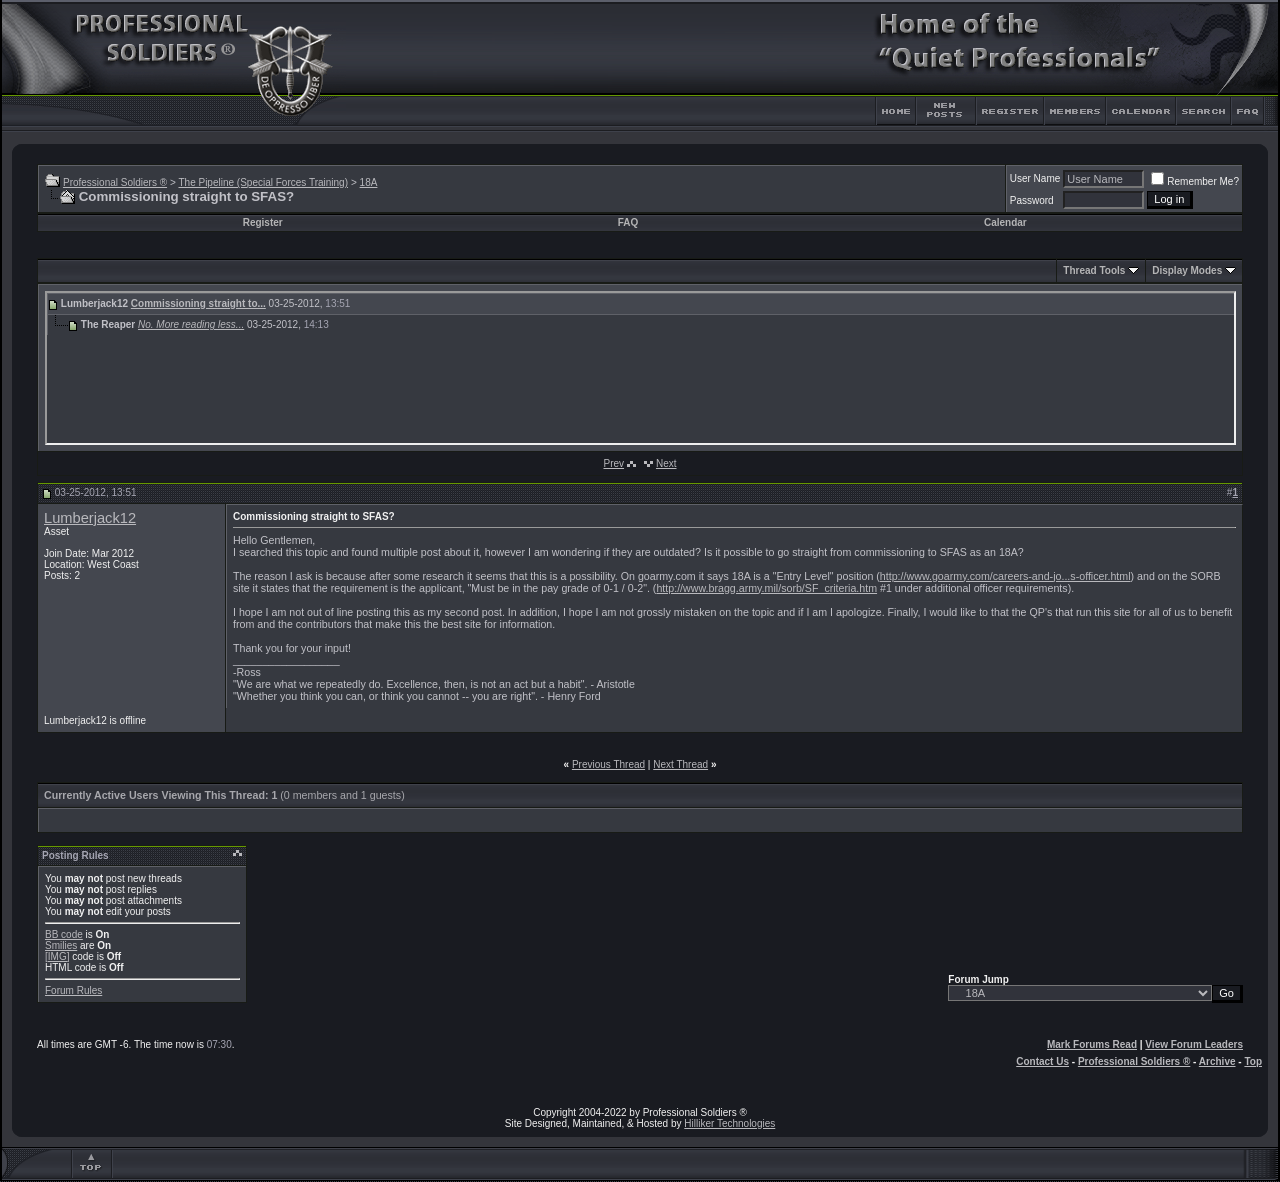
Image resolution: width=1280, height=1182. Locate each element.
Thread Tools (1094, 270)
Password (1032, 200)
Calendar (1005, 222)
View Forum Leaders (1194, 1044)
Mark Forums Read (1092, 1044)
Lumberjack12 (90, 518)
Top (1253, 1061)
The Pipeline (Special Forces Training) (263, 182)
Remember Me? (1195, 181)
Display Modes (1187, 270)
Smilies (61, 945)
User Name (1035, 178)
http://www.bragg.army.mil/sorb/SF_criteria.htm (766, 588)
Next (666, 463)
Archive (1217, 1061)
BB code (64, 934)
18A (369, 182)
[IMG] (57, 956)
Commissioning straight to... (198, 303)
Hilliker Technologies (729, 1123)
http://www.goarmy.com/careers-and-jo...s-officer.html (1005, 576)
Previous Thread (608, 764)
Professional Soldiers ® (115, 182)
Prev (613, 463)
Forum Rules (73, 990)
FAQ (628, 222)
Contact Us (1042, 1061)
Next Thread (680, 764)
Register (263, 222)
